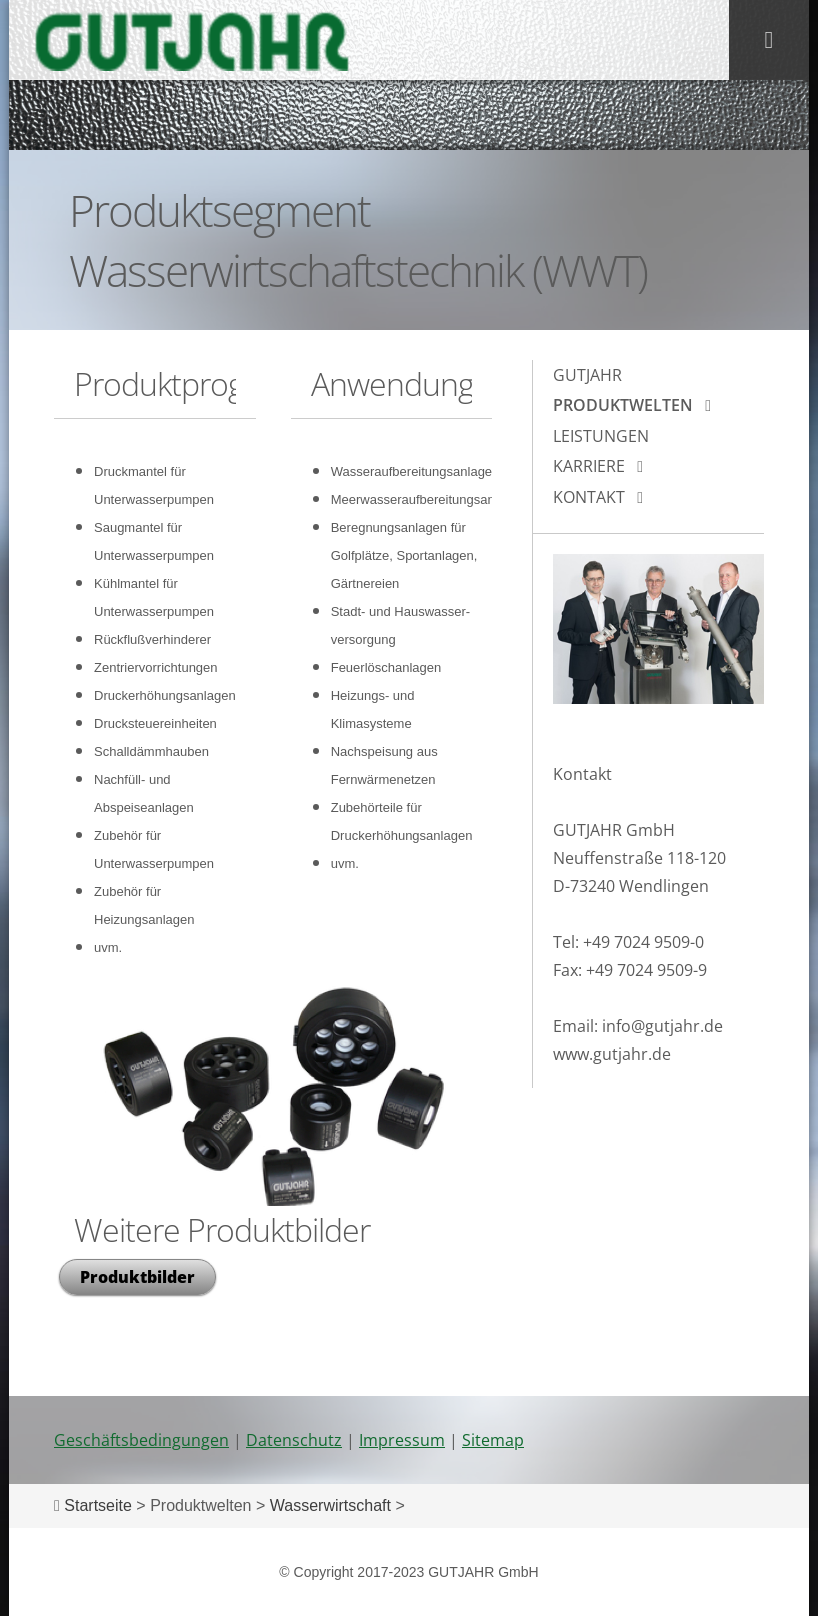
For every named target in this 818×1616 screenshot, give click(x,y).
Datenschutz (294, 1440)
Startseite (98, 1505)
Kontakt (589, 497)
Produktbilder (137, 1277)
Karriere (589, 466)
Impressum (402, 1440)
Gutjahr (587, 375)
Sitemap (493, 1440)
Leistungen (601, 436)
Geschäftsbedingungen (141, 1440)
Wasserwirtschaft (330, 1505)
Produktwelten (623, 405)
